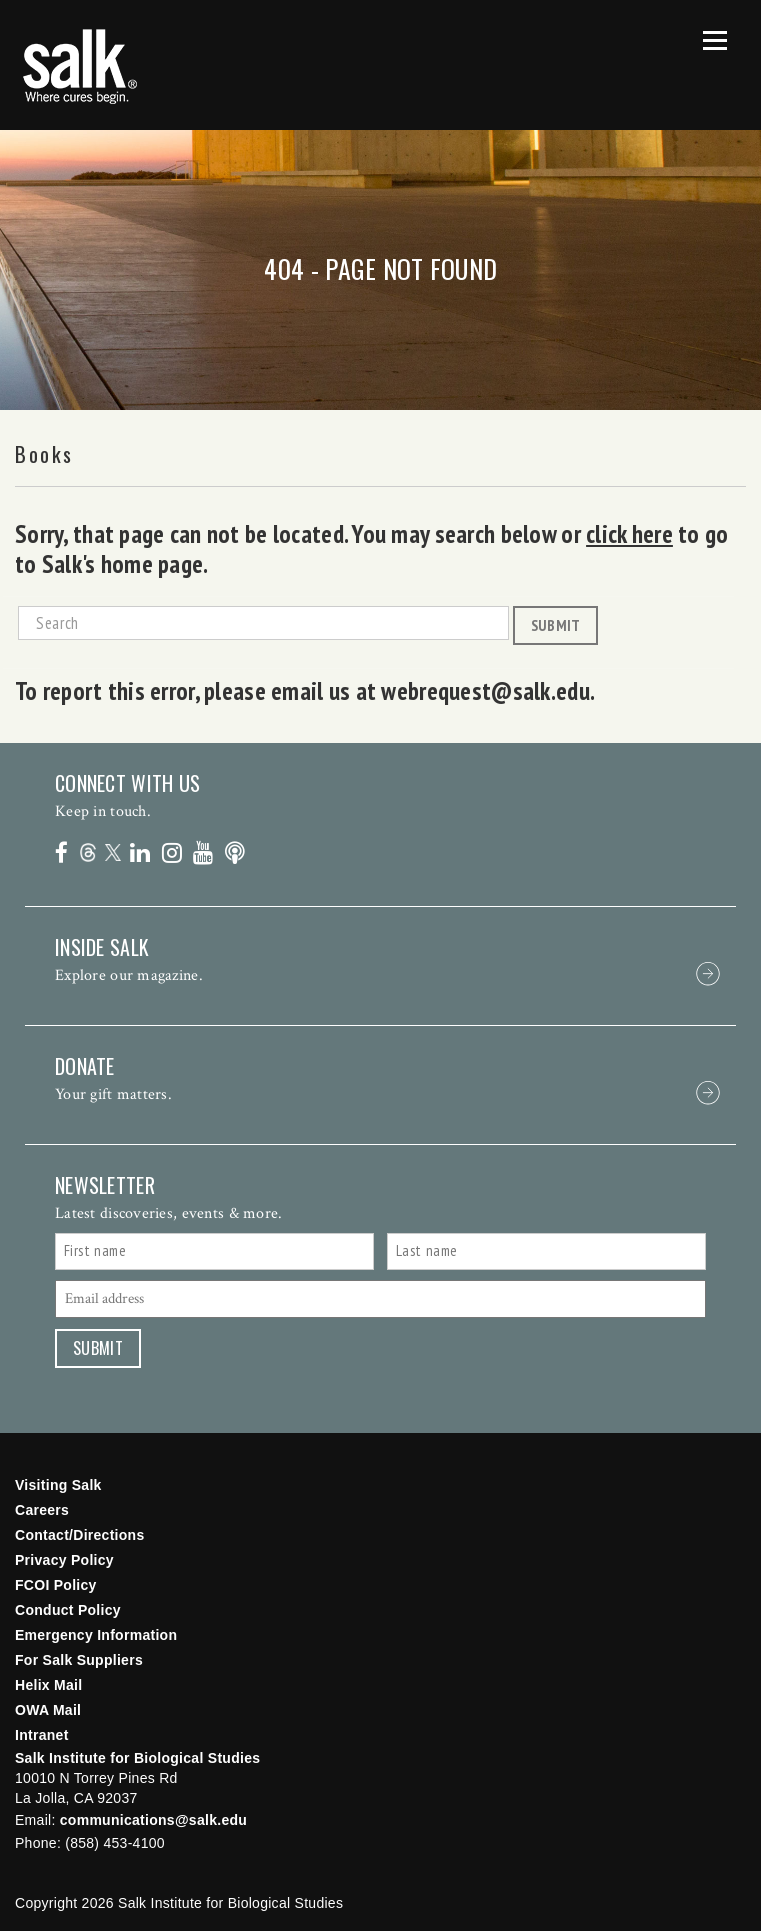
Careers (42, 1510)
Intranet (42, 1735)
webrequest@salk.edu (485, 691)
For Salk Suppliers (79, 1660)
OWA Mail (48, 1710)
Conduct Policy (68, 1610)
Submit (556, 625)
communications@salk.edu (153, 1820)
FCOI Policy (56, 1585)
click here (629, 534)
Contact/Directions (80, 1535)
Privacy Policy (64, 1560)
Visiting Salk (58, 1485)
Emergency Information (96, 1635)
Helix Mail (48, 1685)
